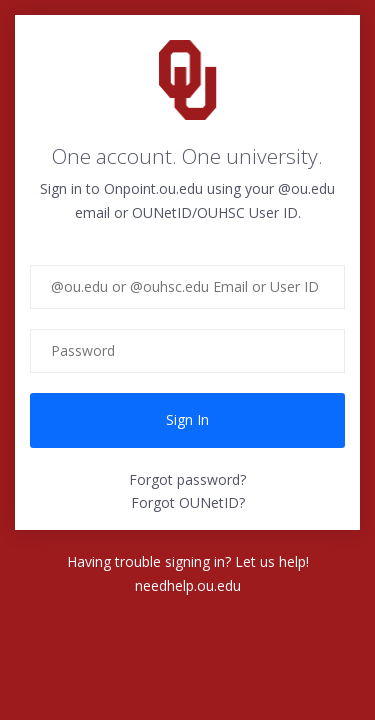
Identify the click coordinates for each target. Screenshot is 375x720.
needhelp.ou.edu (188, 585)
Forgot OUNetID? (188, 502)
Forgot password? (187, 479)
